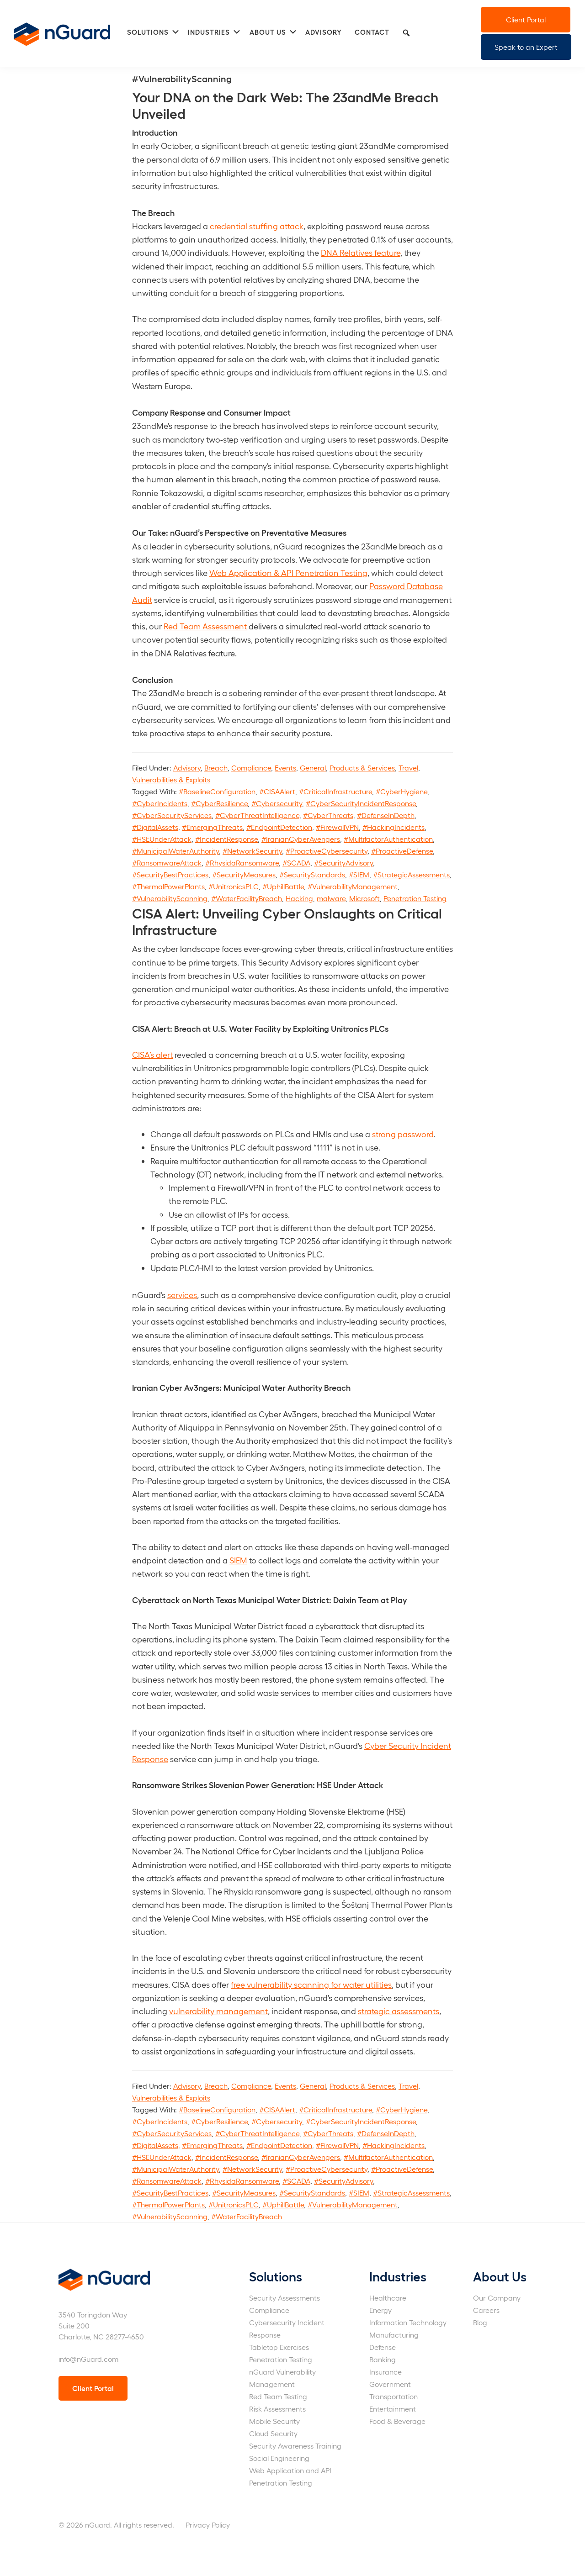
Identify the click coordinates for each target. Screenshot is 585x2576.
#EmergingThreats (212, 827)
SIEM (238, 1560)
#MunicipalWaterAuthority (175, 850)
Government (390, 2384)
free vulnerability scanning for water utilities (311, 1984)
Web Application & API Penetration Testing (288, 572)
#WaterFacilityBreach (246, 898)
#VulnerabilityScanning (169, 898)
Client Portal (526, 19)
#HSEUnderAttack (161, 838)
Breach (216, 767)
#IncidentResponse (226, 838)
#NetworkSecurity (252, 850)
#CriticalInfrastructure (335, 791)
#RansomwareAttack (167, 862)
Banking (382, 2359)
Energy (380, 2310)
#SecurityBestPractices (170, 874)
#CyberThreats (328, 815)
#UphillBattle (283, 886)
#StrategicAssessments (411, 874)
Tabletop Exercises (279, 2347)
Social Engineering (279, 2458)
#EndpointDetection (279, 827)
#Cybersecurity (276, 803)
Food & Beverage (397, 2421)
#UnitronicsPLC (233, 886)
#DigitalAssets (155, 827)
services (182, 1294)
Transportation (393, 2396)
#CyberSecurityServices (172, 815)
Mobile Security (274, 2421)
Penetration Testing (415, 898)
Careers (486, 2310)
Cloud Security (273, 2433)
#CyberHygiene (401, 791)
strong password (403, 1134)
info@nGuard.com (88, 2358)
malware (331, 898)
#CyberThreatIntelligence (257, 815)
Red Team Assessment (205, 626)
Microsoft (364, 898)
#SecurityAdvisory (343, 862)
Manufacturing (394, 2334)
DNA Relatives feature (360, 252)
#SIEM (359, 874)
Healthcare (387, 2297)
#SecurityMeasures (244, 874)
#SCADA (296, 862)
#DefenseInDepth (386, 815)
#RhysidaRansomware (242, 862)
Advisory (187, 767)
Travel (408, 767)
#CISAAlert (277, 791)
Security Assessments (284, 2297)
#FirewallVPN (337, 827)
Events (285, 767)
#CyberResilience (219, 803)
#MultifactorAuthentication (388, 838)
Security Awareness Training (295, 2445)
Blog (480, 2322)
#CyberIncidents (159, 803)
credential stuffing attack (256, 226)
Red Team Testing (278, 2396)
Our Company (497, 2297)
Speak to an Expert (526, 46)
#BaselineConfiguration (217, 791)
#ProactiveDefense (402, 850)
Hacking (299, 898)
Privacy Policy (208, 2524)
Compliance (251, 767)
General (313, 767)
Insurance (385, 2371)
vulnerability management (218, 2011)
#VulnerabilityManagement (353, 886)
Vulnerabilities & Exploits (171, 779)
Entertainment (392, 2408)
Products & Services (362, 767)
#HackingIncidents (393, 827)
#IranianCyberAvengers (300, 838)
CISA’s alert (152, 1054)
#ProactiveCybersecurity (326, 850)
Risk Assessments (277, 2408)
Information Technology (408, 2322)
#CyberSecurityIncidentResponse (361, 803)
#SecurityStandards (312, 874)
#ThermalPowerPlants (168, 886)
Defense (382, 2347)
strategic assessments (398, 2011)
